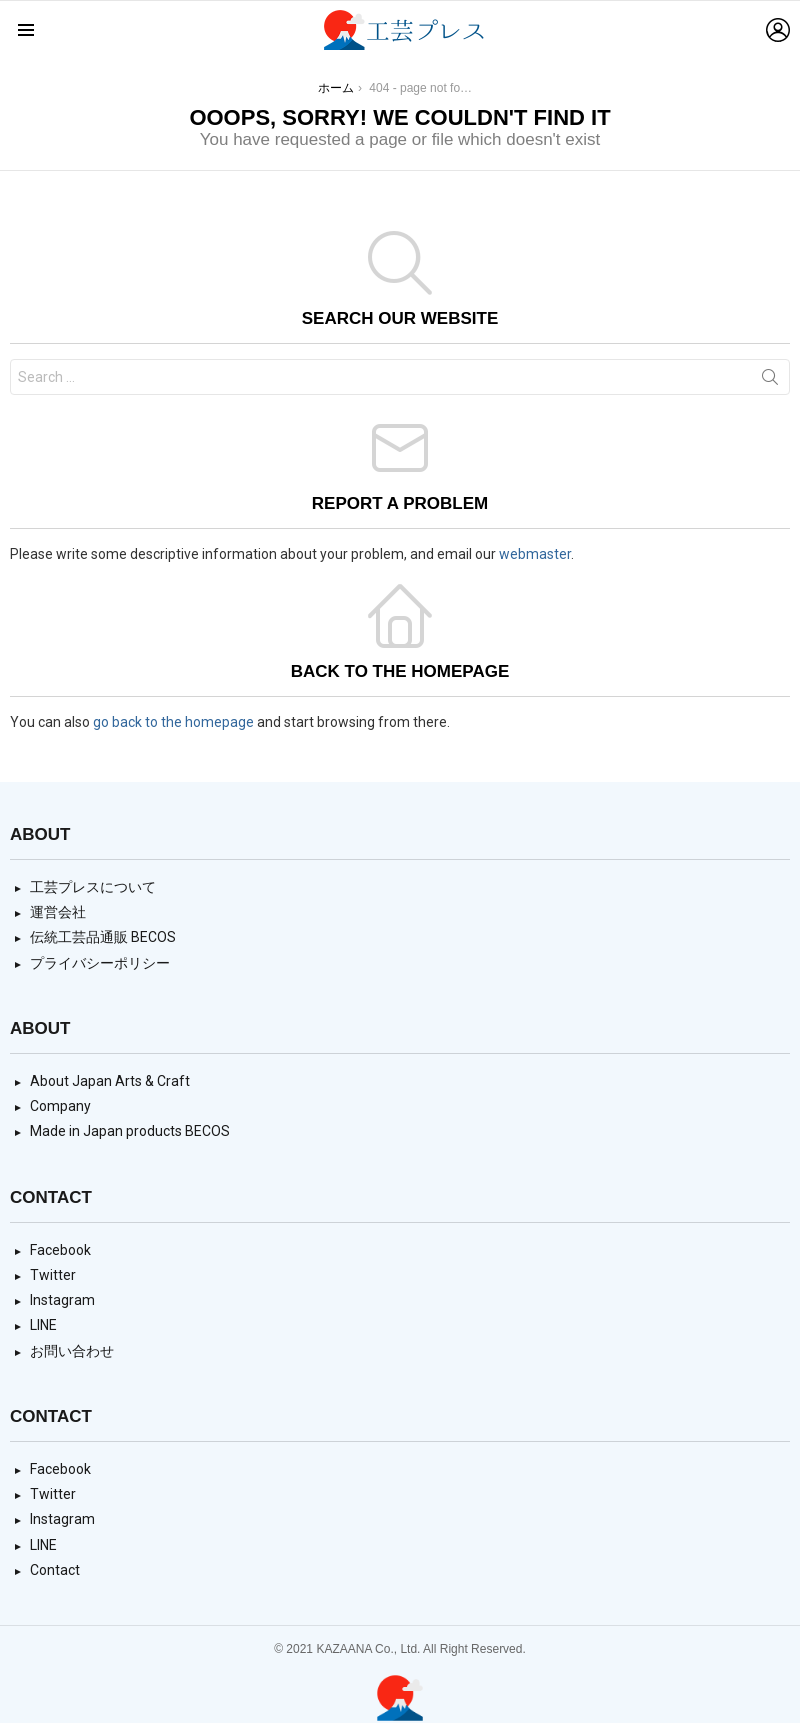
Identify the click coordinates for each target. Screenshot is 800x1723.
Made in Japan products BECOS (130, 1131)
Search (770, 381)
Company (60, 1106)
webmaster (535, 554)
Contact (55, 1570)
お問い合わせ (72, 1351)
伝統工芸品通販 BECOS (103, 937)
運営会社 (58, 912)
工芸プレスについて (93, 887)
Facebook (60, 1250)
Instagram (62, 1300)
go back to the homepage (173, 722)
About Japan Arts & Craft (110, 1081)
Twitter (53, 1275)
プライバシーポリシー (100, 963)
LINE (43, 1325)
